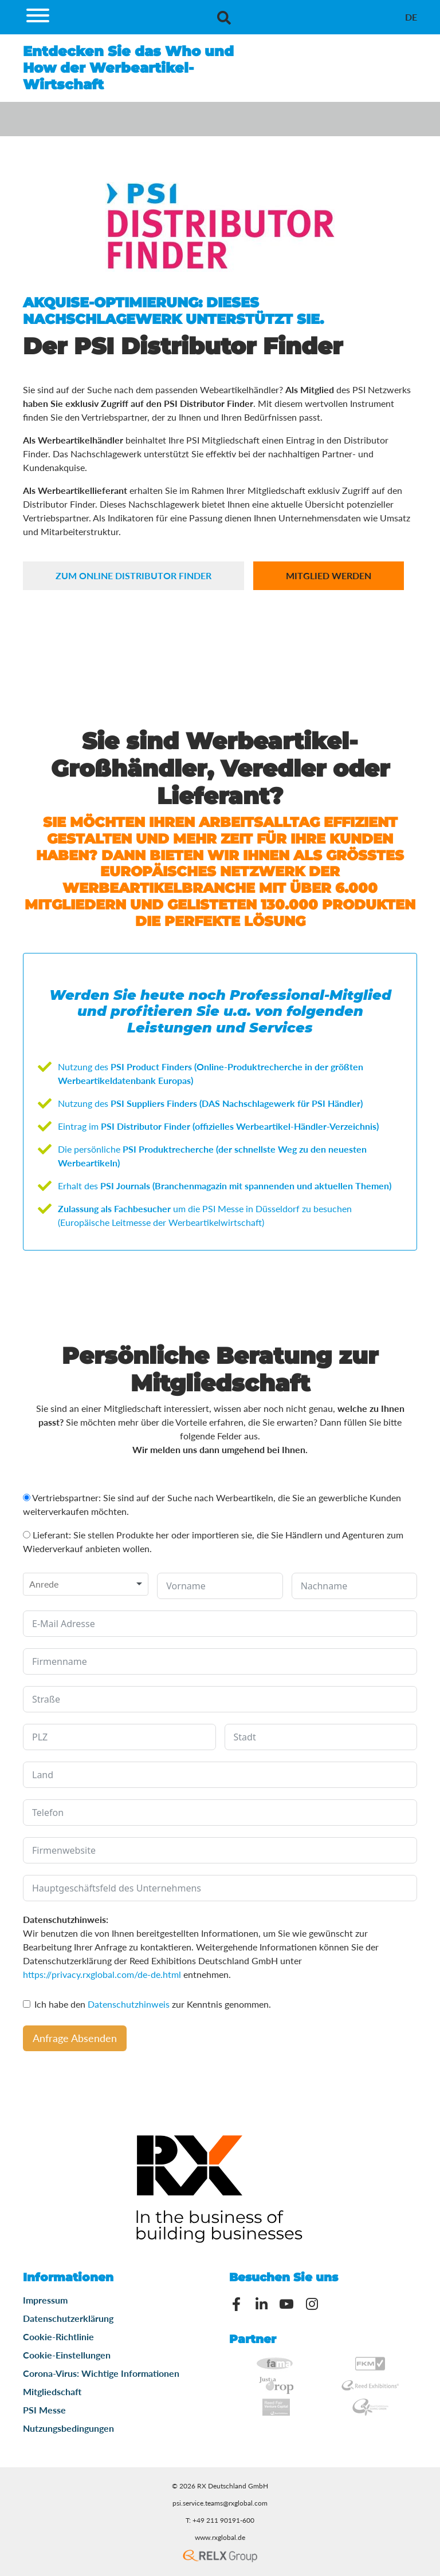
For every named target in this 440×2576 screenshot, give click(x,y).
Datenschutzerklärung (68, 2318)
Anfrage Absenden (75, 2038)
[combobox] (85, 1584)
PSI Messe (44, 2409)
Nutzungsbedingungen (68, 2428)
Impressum (45, 2299)
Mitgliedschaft (52, 2391)
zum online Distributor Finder (133, 575)
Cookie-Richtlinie (58, 2336)
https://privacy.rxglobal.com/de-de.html (102, 1974)
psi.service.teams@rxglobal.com (220, 2503)
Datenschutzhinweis (129, 2004)
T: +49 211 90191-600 (220, 2520)
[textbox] (47, 1584)
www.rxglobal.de (220, 2537)
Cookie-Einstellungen (67, 2354)
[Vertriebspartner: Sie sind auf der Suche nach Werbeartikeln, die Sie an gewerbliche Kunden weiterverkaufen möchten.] (26, 1497)
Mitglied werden (328, 575)
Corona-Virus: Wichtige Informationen (101, 2373)
